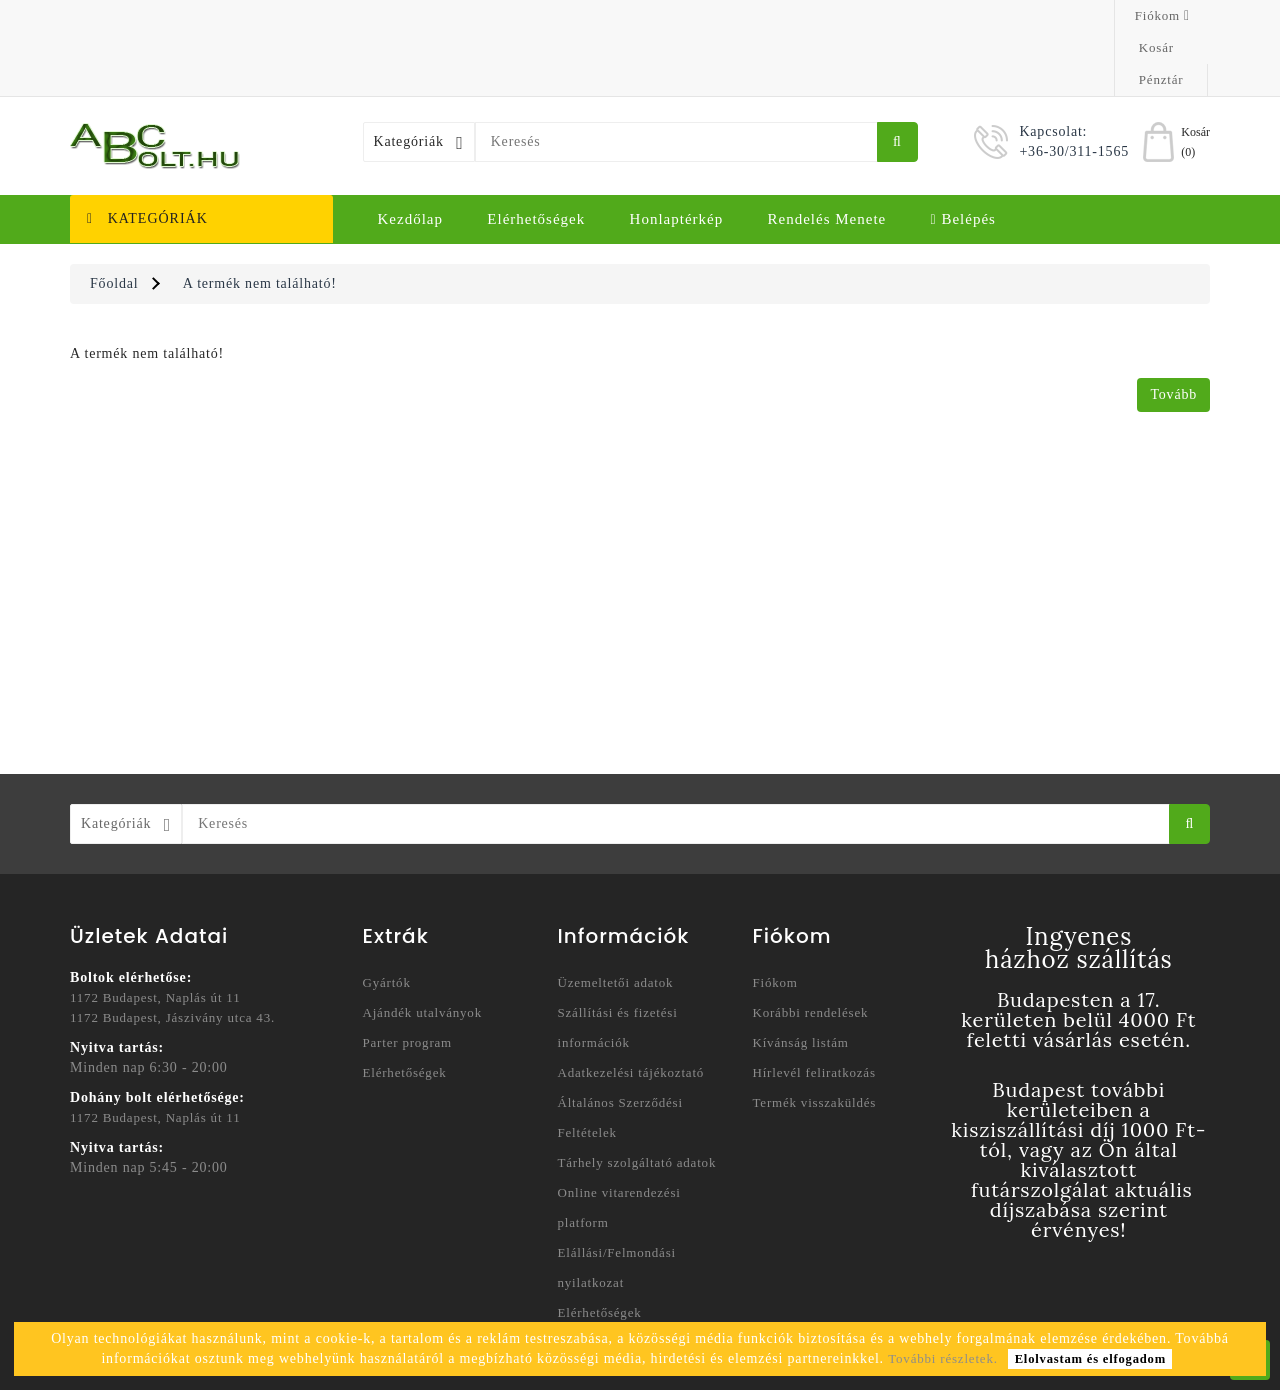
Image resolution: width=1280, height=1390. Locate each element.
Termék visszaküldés (815, 1038)
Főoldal (114, 219)
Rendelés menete (827, 155)
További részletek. (943, 1358)
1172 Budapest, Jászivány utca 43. (172, 953)
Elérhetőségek (536, 155)
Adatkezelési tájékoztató (631, 1008)
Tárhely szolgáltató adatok (637, 1098)
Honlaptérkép (677, 155)
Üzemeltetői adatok (616, 918)
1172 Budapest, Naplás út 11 (155, 933)
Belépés (963, 155)
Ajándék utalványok (422, 948)
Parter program (408, 978)
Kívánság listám (801, 978)
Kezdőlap (410, 155)
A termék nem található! (260, 219)
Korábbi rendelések (811, 948)
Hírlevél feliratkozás (814, 1008)
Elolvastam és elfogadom (1090, 1359)
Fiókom (775, 918)
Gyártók (387, 918)
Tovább (1173, 330)
